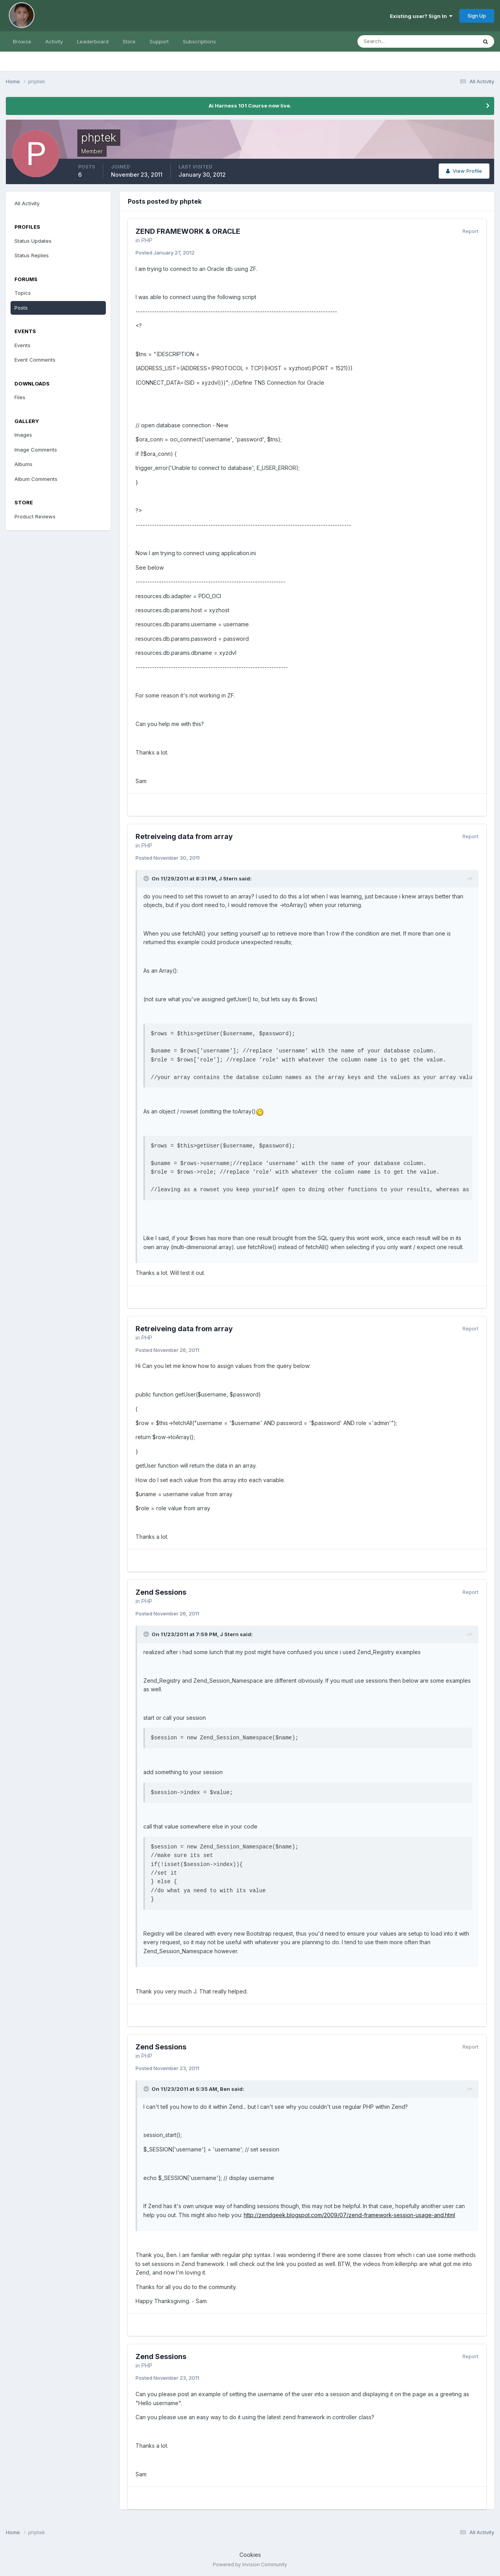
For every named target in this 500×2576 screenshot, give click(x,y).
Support (159, 41)
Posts (21, 308)
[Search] (391, 41)
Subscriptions (199, 41)
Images (23, 435)
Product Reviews (34, 516)
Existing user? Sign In (421, 16)
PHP (146, 240)
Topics (22, 293)
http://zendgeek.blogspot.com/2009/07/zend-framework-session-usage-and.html (349, 2215)
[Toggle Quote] (146, 878)
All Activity (26, 203)
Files (19, 397)
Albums (23, 464)
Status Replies (31, 255)
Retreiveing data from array (184, 836)
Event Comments (34, 360)
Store (129, 41)
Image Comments (35, 449)
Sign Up (477, 16)
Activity (54, 41)
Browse (22, 41)
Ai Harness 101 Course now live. (250, 105)
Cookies (250, 2554)
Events (22, 345)
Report (470, 231)
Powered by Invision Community (250, 2564)
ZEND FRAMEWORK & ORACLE (188, 231)
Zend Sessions (161, 1592)
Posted (165, 252)
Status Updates (33, 241)
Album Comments (35, 479)
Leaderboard (93, 41)
